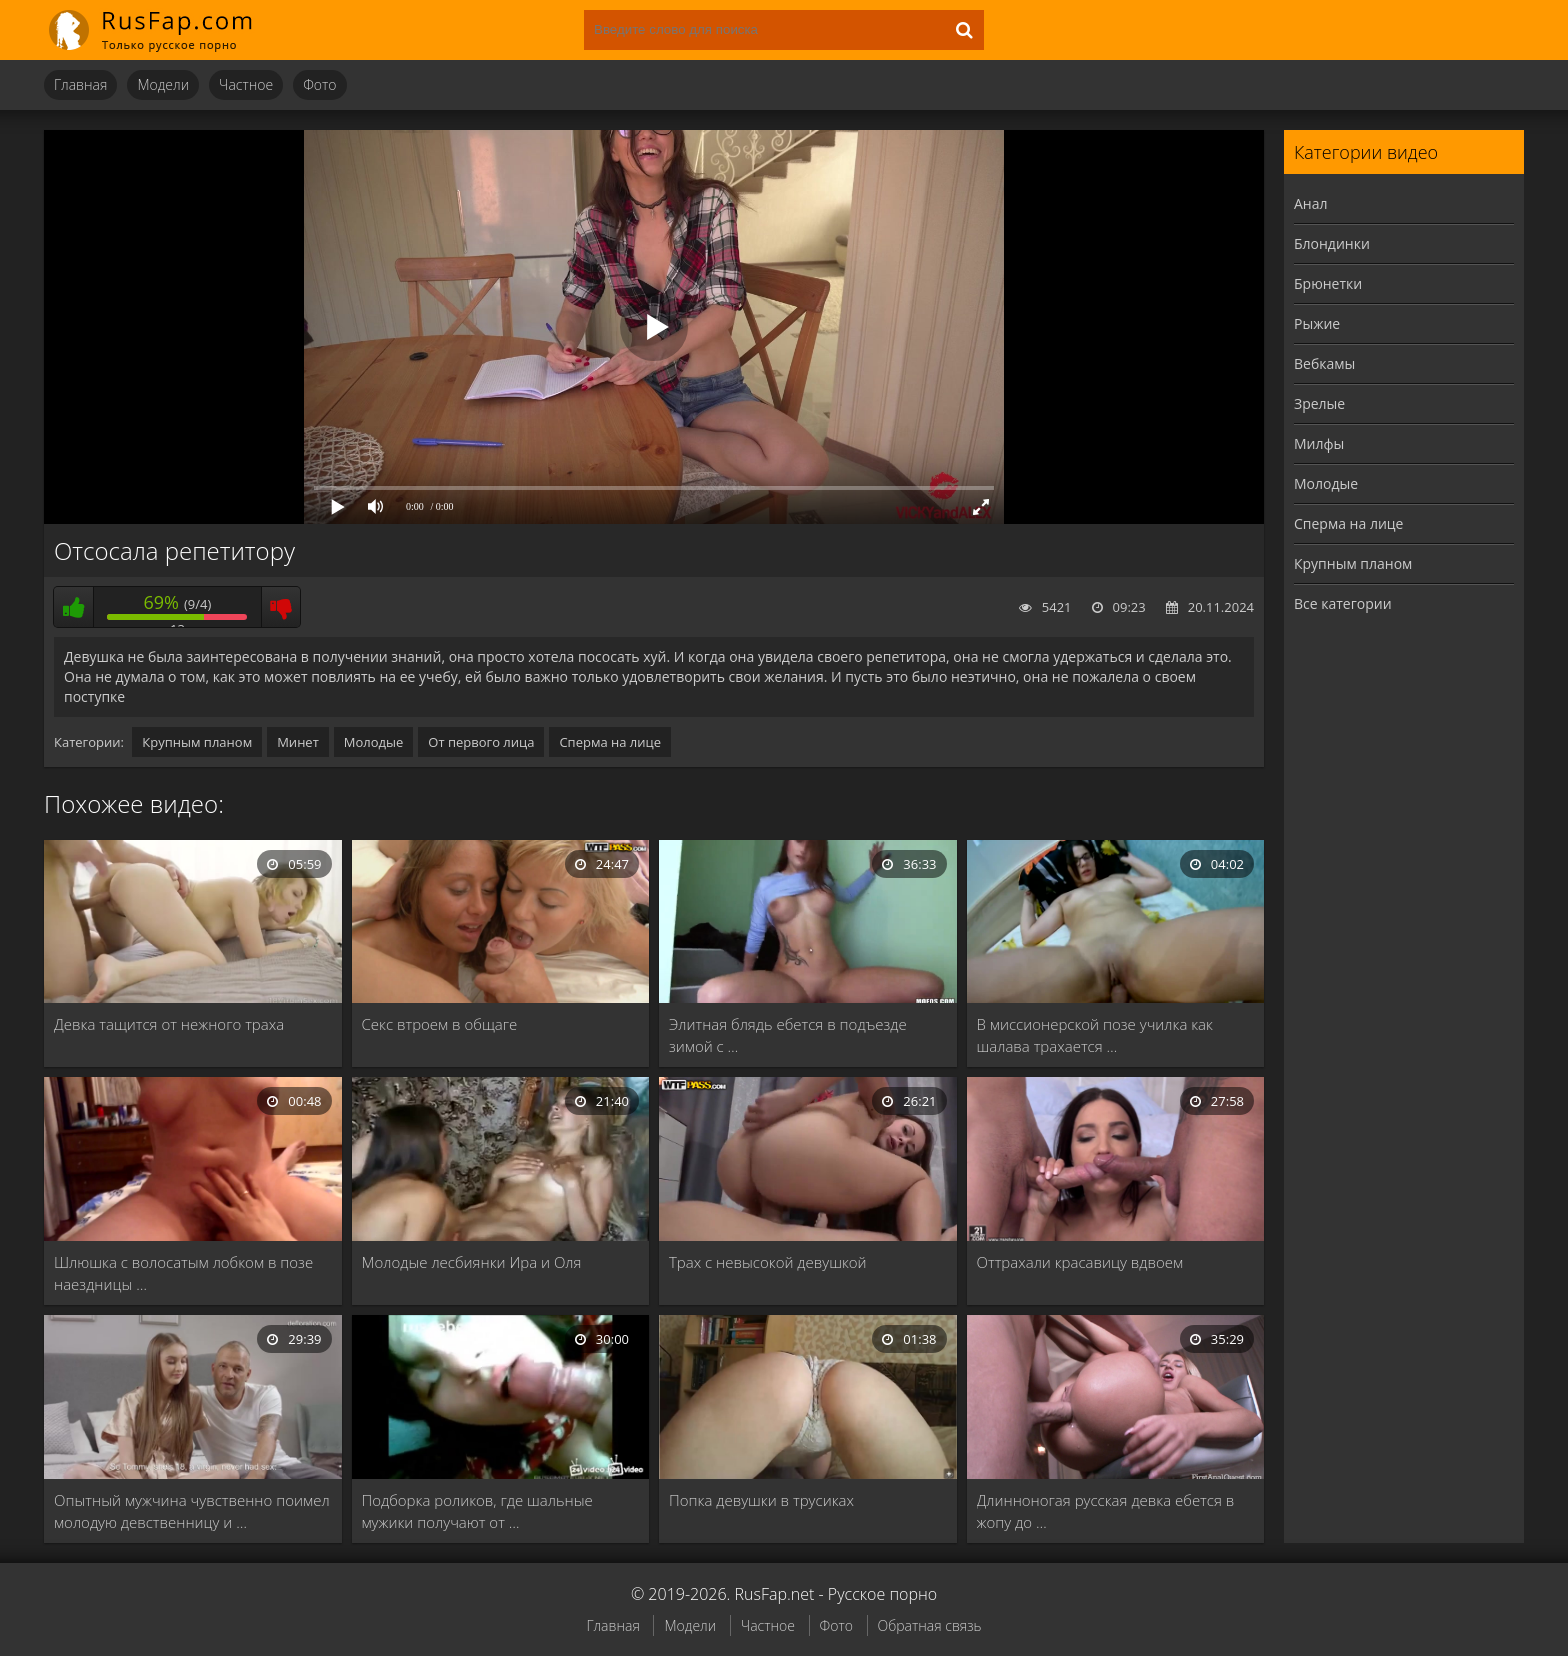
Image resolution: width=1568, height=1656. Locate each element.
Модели (163, 84)
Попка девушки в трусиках (761, 1500)
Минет (298, 742)
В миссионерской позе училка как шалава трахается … (1095, 1035)
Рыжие (1317, 323)
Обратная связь (930, 1625)
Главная (80, 84)
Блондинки (1332, 243)
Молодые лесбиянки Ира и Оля (472, 1262)
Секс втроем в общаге (440, 1024)
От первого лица (481, 742)
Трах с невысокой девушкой (768, 1262)
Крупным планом (197, 742)
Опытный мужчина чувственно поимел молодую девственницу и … (192, 1511)
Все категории (1343, 603)
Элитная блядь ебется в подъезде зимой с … (788, 1035)
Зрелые (1319, 403)
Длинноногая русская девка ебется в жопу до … (1106, 1511)
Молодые (374, 742)
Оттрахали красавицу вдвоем (1080, 1262)
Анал (1311, 203)
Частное (246, 84)
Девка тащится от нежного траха (169, 1024)
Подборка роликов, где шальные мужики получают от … (477, 1511)
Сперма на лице (610, 742)
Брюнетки (1328, 283)
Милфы (1319, 443)
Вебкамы (1324, 363)
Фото (319, 84)
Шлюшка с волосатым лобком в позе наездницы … (183, 1273)
